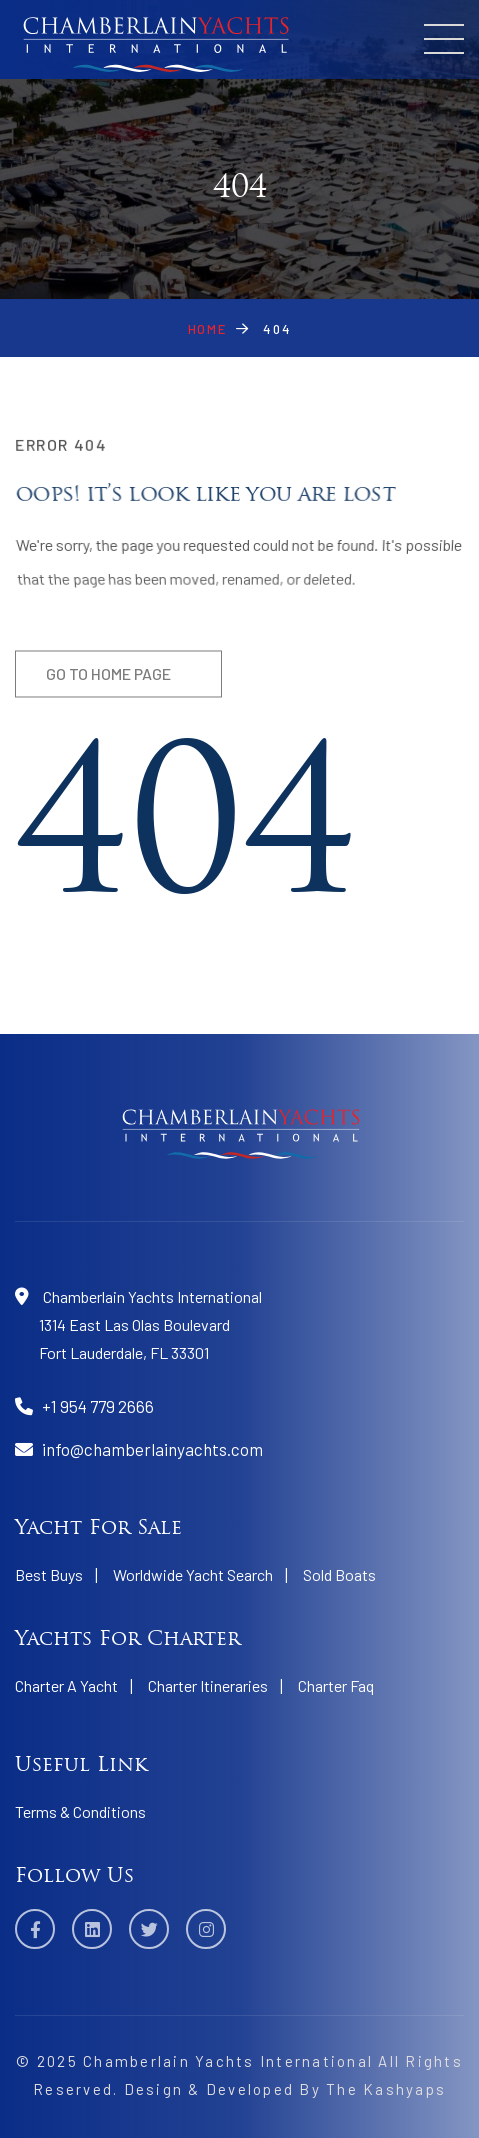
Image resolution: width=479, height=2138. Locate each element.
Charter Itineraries (208, 1685)
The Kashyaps (386, 2089)
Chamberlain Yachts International (228, 2061)
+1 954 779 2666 (98, 1406)
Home (207, 329)
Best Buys (49, 1574)
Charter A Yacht (66, 1685)
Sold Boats (339, 1574)
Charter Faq (336, 1685)
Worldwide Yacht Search (193, 1574)
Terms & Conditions (80, 1811)
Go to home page (108, 679)
